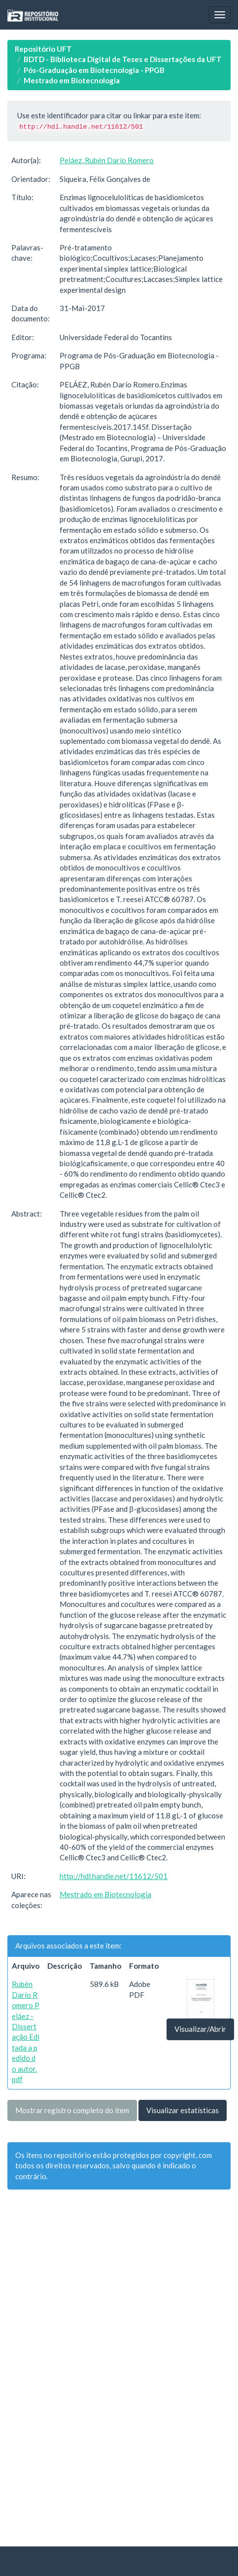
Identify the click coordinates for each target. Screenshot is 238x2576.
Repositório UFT (43, 48)
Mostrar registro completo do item (72, 2110)
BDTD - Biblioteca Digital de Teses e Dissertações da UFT (123, 59)
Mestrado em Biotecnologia (72, 80)
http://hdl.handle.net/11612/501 (114, 1876)
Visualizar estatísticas (182, 2110)
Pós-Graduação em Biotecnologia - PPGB (94, 70)
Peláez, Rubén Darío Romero (107, 160)
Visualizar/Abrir (200, 2028)
